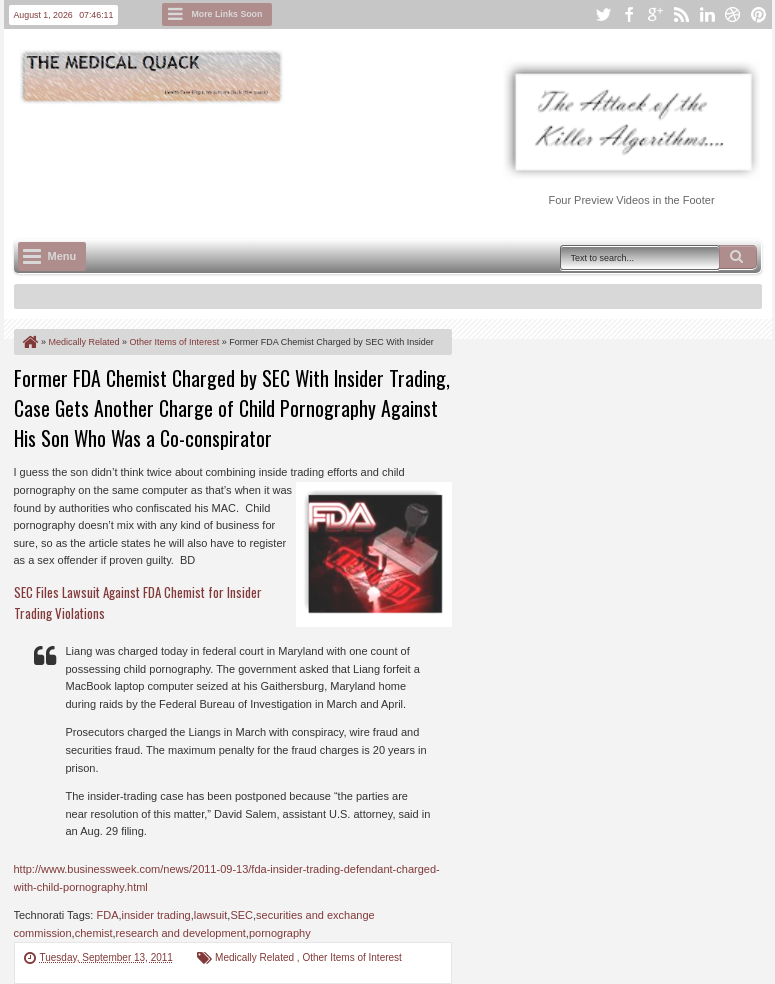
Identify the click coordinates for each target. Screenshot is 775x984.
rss (681, 14)
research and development (181, 933)
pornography (280, 933)
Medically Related (256, 957)
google (655, 14)
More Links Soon (227, 14)
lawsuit (211, 915)
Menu (62, 256)
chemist (94, 933)
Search (738, 257)
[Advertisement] (378, 161)
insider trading (156, 915)
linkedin (707, 14)
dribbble (733, 14)
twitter (603, 14)
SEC (241, 915)
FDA (107, 915)
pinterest (759, 14)
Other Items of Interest (351, 957)
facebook (629, 14)
